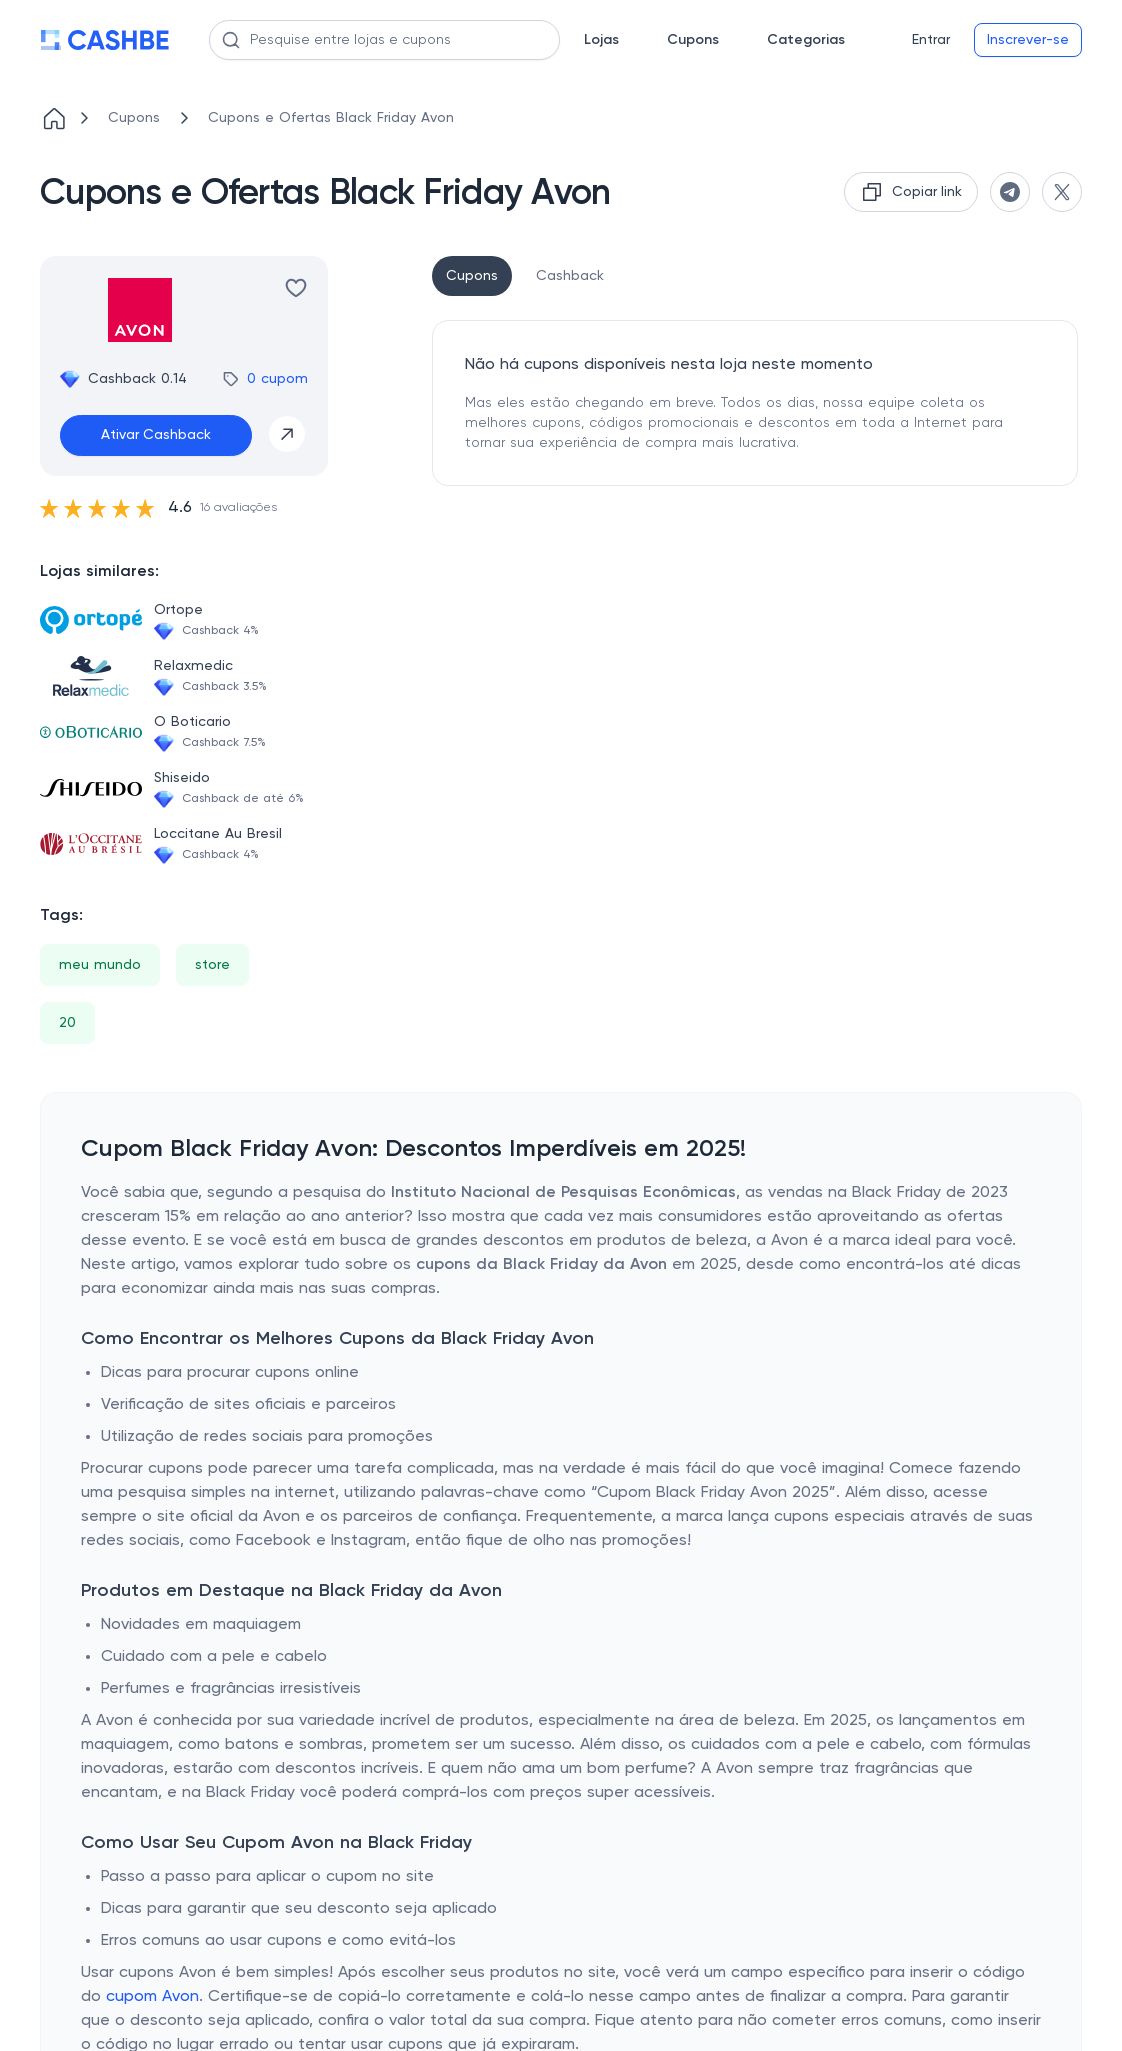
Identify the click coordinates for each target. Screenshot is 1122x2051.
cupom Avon (152, 1997)
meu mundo (100, 965)
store (212, 965)
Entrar (931, 40)
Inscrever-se (1028, 40)
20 (67, 1023)
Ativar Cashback (156, 435)
